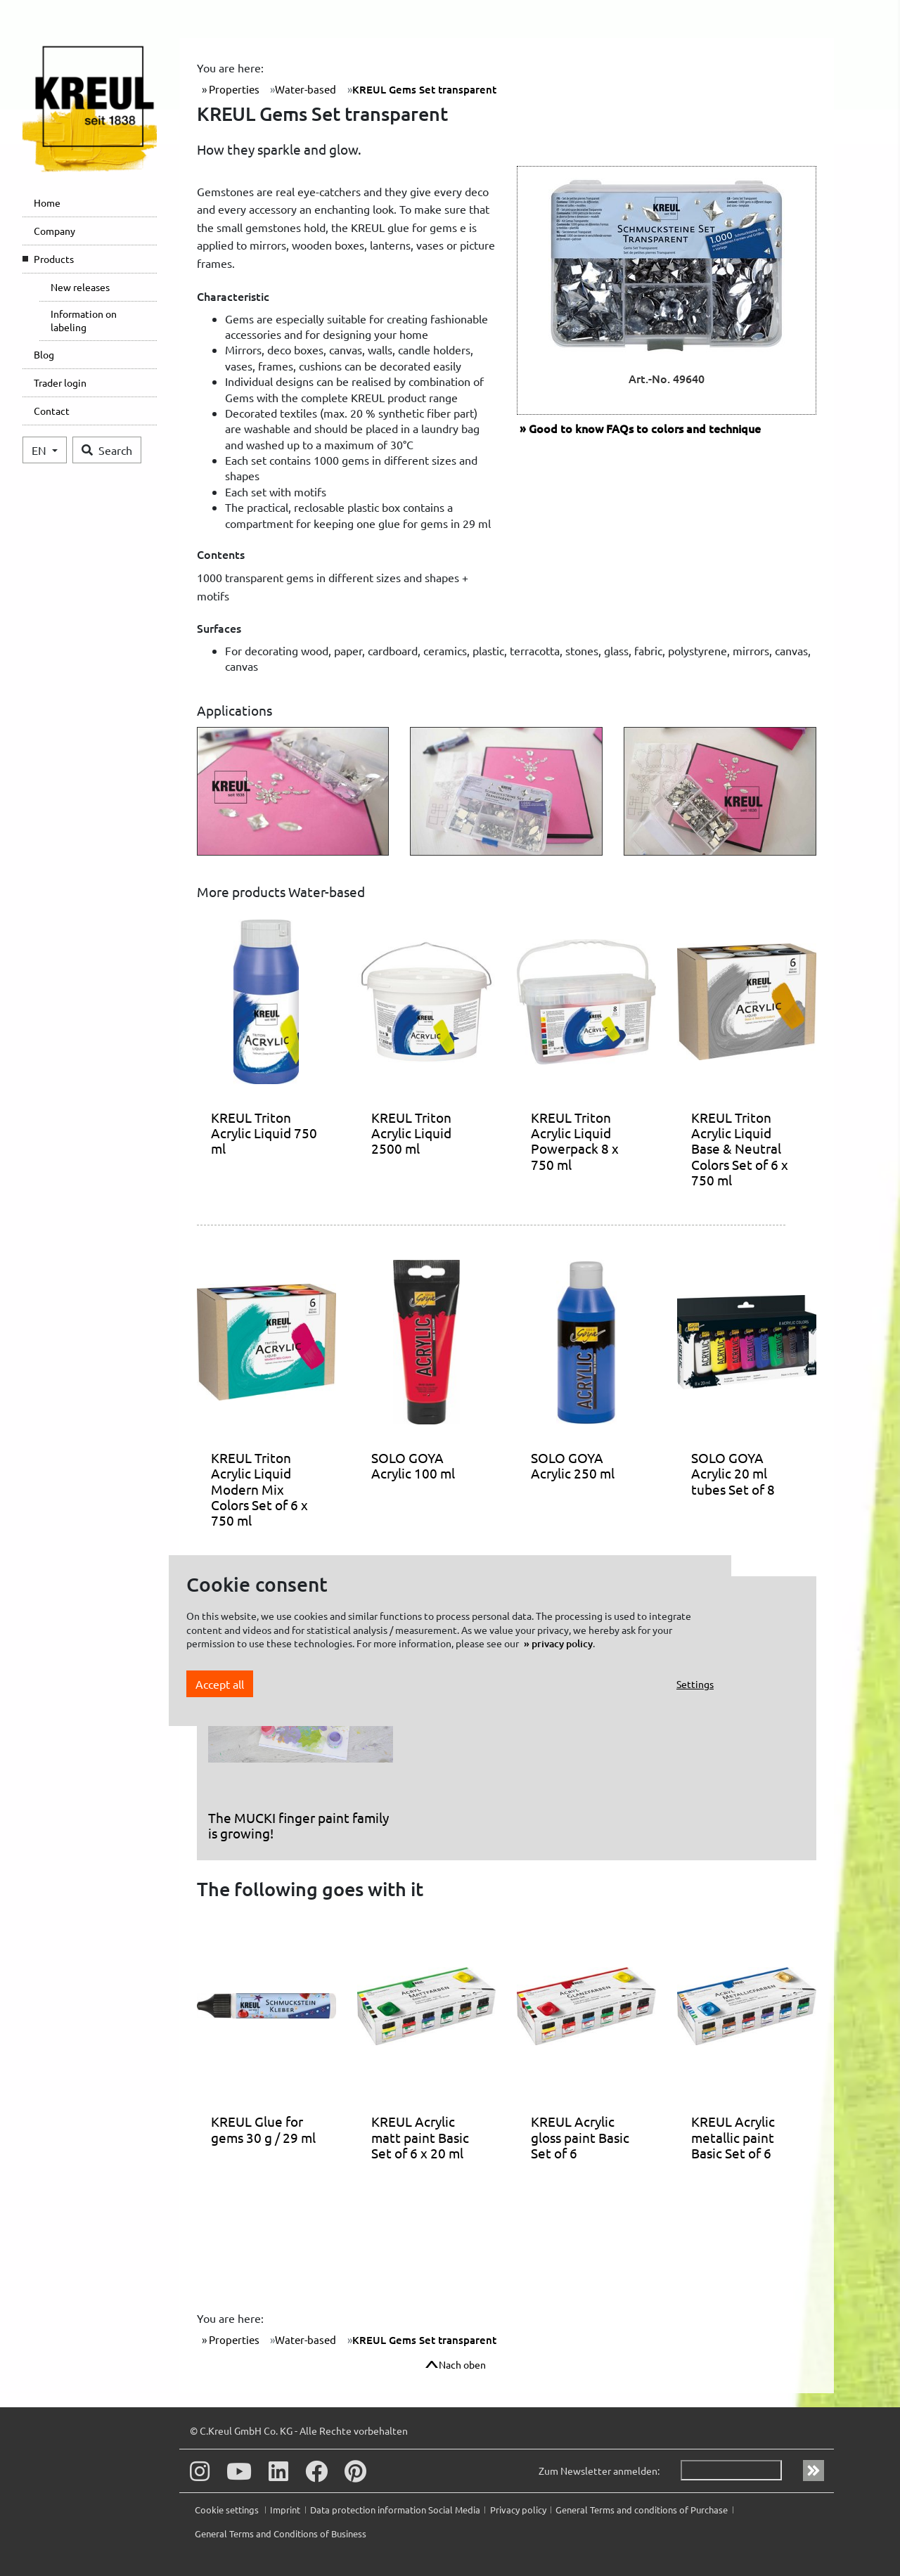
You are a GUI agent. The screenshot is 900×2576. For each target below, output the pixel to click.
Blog (44, 354)
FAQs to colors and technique (645, 428)
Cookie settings (228, 2510)
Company (54, 230)
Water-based (305, 89)
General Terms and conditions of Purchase (641, 2510)
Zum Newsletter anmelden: (599, 2470)
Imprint (285, 2510)
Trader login (60, 382)
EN (40, 450)
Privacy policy (518, 2510)
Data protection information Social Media (395, 2510)
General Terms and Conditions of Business (280, 2533)
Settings (695, 1683)
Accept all (219, 1684)
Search (107, 450)
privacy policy (562, 1643)
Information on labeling (84, 320)
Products (54, 258)
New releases (80, 287)
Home (47, 202)
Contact (52, 410)
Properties (233, 89)
